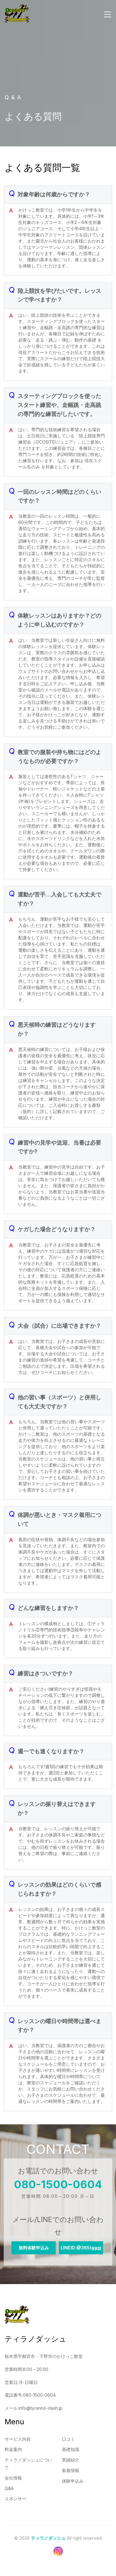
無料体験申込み (34, 2247)
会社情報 (13, 2477)
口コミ (68, 2439)
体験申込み (73, 2481)
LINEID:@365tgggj (81, 2247)
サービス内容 (18, 2439)
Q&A (9, 2488)
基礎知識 (70, 2449)
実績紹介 (70, 2459)
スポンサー (15, 2498)
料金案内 (13, 2449)
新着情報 (70, 2470)
